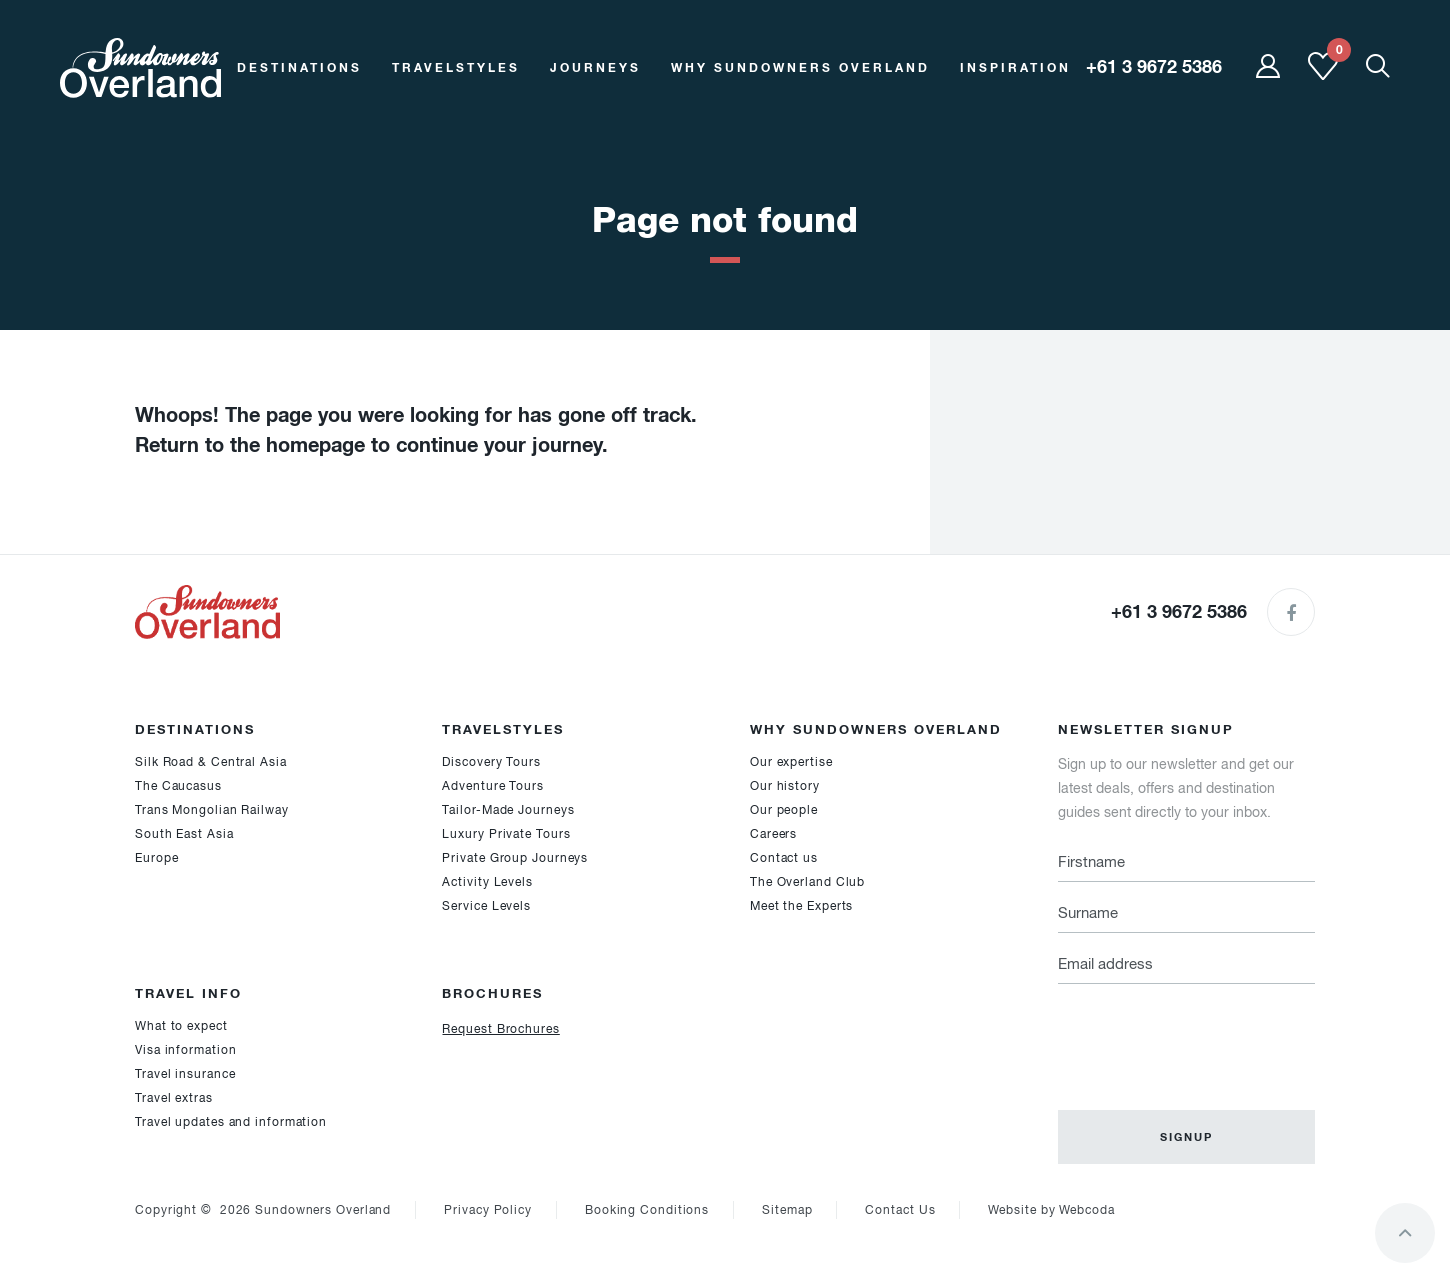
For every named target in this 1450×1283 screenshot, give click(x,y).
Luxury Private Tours (506, 834)
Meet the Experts (801, 906)
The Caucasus (178, 786)
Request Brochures (500, 1029)
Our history (785, 786)
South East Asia (184, 834)
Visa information (185, 1050)
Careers (773, 834)
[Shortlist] (1323, 76)
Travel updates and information (231, 1122)
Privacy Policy (488, 1210)
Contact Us (900, 1210)
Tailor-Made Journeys (508, 810)
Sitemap (787, 1210)
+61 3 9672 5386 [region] (1154, 67)
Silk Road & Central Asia (211, 762)
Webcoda (1086, 1210)
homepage (315, 445)
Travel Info (188, 993)
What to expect (181, 1026)
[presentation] (1210, 1035)
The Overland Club (807, 882)
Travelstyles (456, 67)
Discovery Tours (491, 762)
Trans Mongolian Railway (212, 810)
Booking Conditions (647, 1210)
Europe (156, 858)
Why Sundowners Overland (800, 67)
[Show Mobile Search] (1378, 67)
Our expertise (791, 762)
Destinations (299, 67)
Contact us (784, 858)
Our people (784, 810)
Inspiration (1015, 67)
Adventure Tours (493, 786)
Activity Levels (487, 882)
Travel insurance (185, 1074)
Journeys (595, 67)
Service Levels (486, 906)
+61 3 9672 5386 (1179, 611)
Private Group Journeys (515, 858)
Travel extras (174, 1098)
